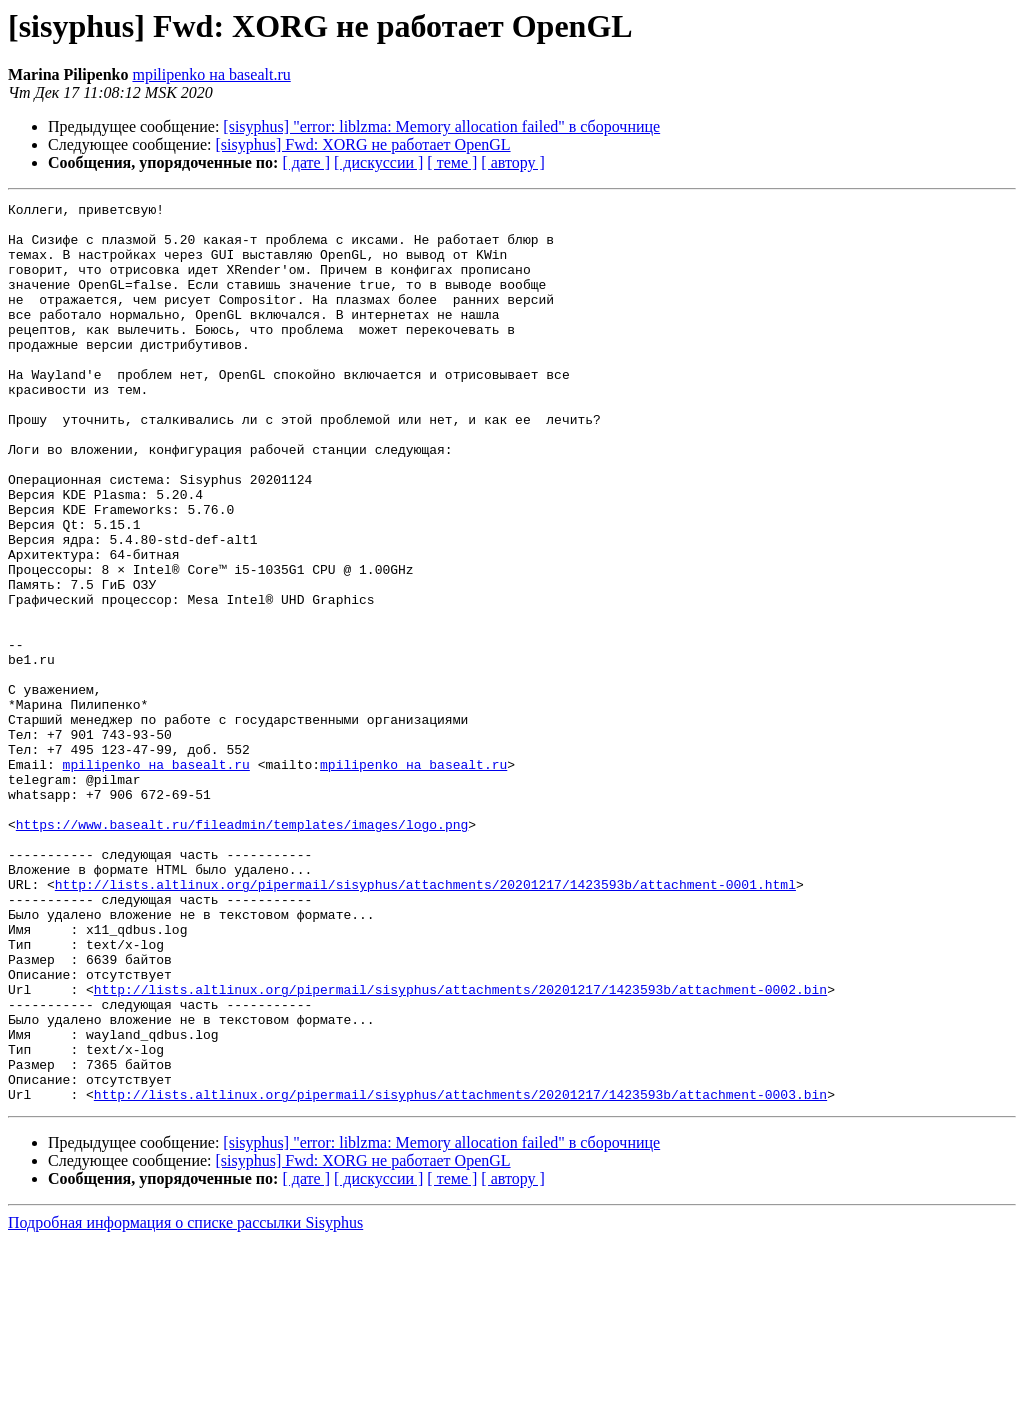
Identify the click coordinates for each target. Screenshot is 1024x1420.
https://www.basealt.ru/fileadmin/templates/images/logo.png (242, 950)
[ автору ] (512, 162)
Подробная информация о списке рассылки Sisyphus (185, 1402)
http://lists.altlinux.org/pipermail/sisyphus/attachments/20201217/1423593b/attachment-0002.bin (460, 1148)
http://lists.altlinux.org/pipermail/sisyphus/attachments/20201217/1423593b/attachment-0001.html (425, 1022)
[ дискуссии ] (378, 162)
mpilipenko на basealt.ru (211, 74)
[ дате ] (306, 162)
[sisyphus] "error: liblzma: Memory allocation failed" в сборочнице (441, 126)
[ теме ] (452, 162)
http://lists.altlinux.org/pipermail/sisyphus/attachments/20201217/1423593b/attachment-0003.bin (460, 1274)
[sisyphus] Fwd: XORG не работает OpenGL (363, 144)
